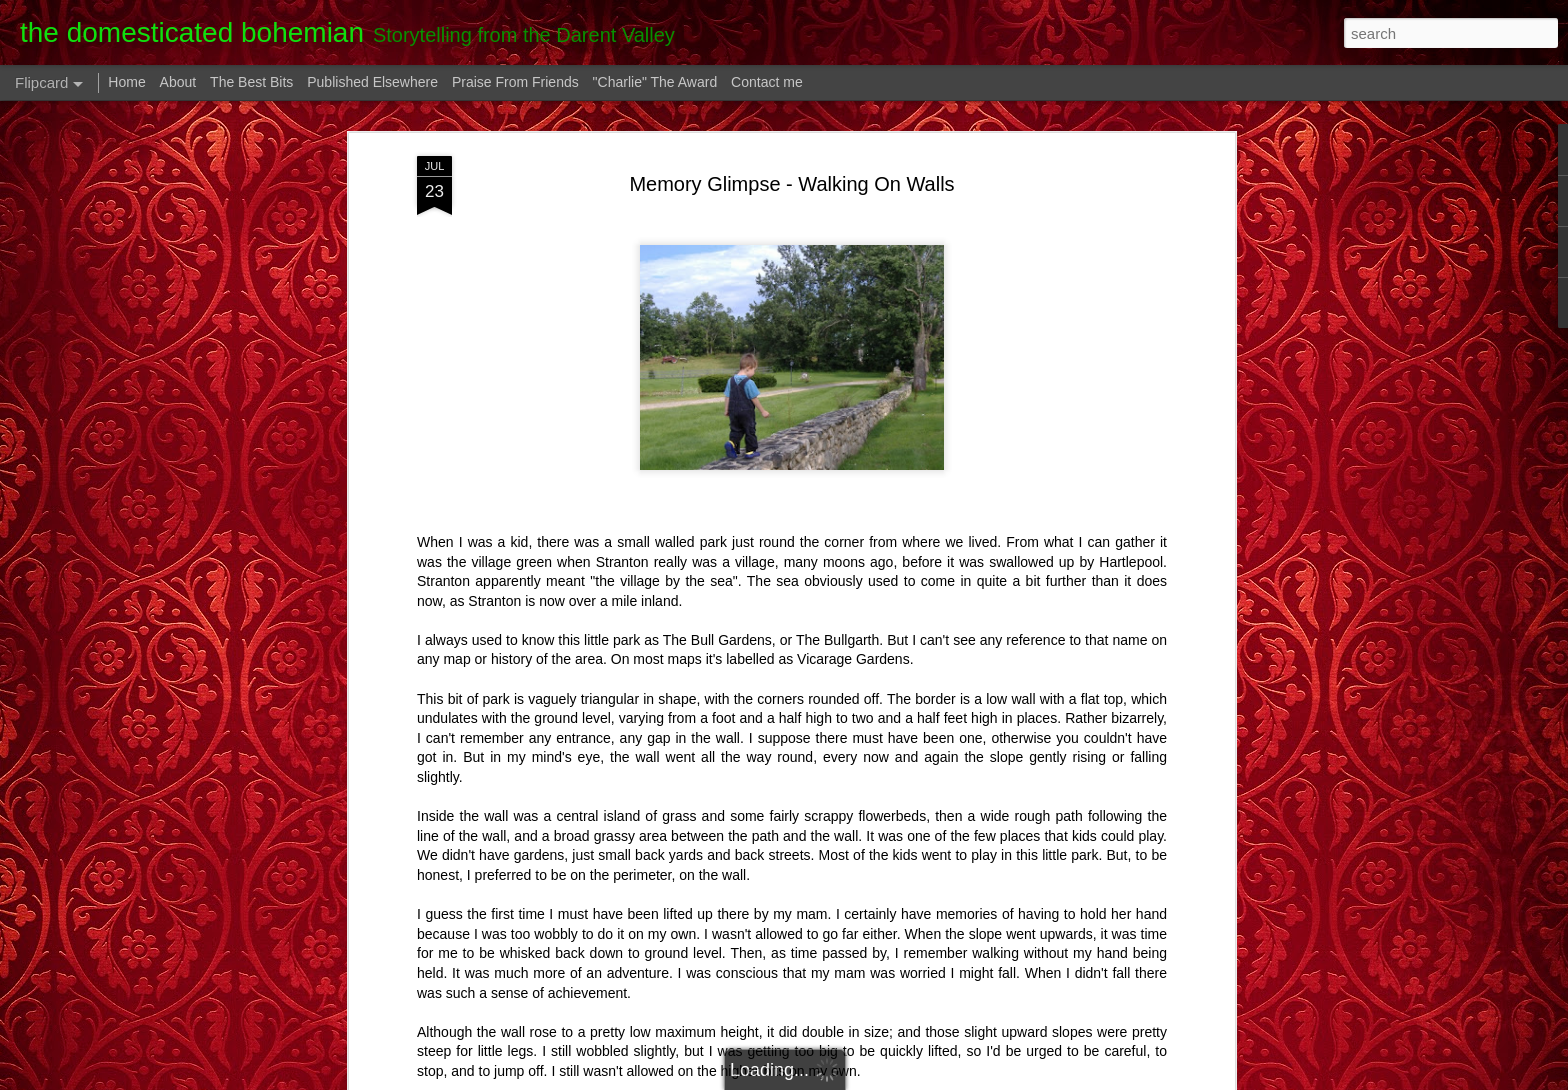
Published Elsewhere (372, 82)
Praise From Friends (515, 82)
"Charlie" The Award (655, 82)
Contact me (767, 82)
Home (126, 82)
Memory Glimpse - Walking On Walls (791, 184)
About (178, 82)
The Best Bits (251, 82)
